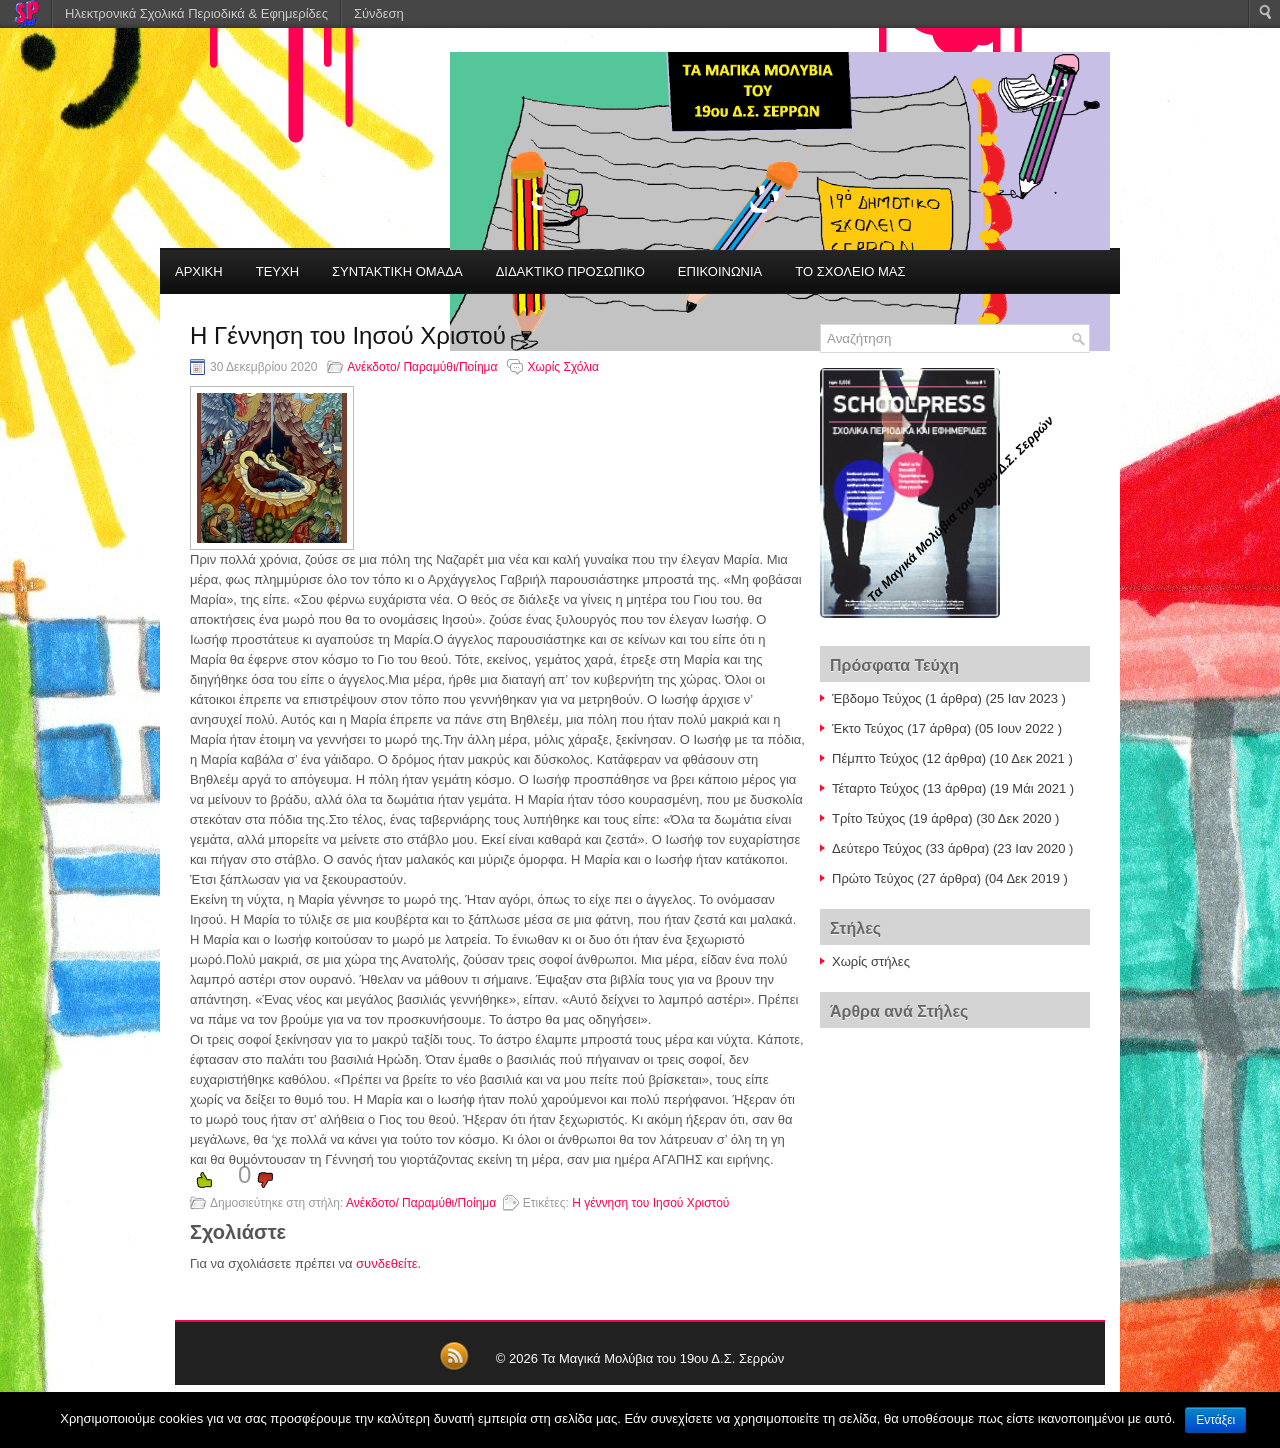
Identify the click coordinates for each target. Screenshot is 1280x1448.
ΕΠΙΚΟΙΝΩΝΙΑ (720, 271)
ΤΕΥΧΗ (277, 271)
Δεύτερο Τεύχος (877, 848)
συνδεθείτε (387, 1263)
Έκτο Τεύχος (868, 728)
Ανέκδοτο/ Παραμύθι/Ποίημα (422, 367)
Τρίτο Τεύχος (868, 818)
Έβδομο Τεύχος (877, 698)
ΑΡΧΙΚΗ (199, 271)
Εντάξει (1215, 1420)
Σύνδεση (379, 13)
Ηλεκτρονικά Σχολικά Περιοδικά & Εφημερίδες (196, 13)
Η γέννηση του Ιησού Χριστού (650, 1203)
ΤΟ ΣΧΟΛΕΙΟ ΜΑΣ (850, 271)
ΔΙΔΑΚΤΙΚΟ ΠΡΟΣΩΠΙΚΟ (570, 271)
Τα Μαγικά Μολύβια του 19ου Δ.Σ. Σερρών (662, 1358)
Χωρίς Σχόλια (562, 367)
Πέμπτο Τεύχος (875, 758)
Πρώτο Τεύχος (873, 878)
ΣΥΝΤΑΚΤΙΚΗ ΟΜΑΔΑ (397, 271)
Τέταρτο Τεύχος (875, 788)
